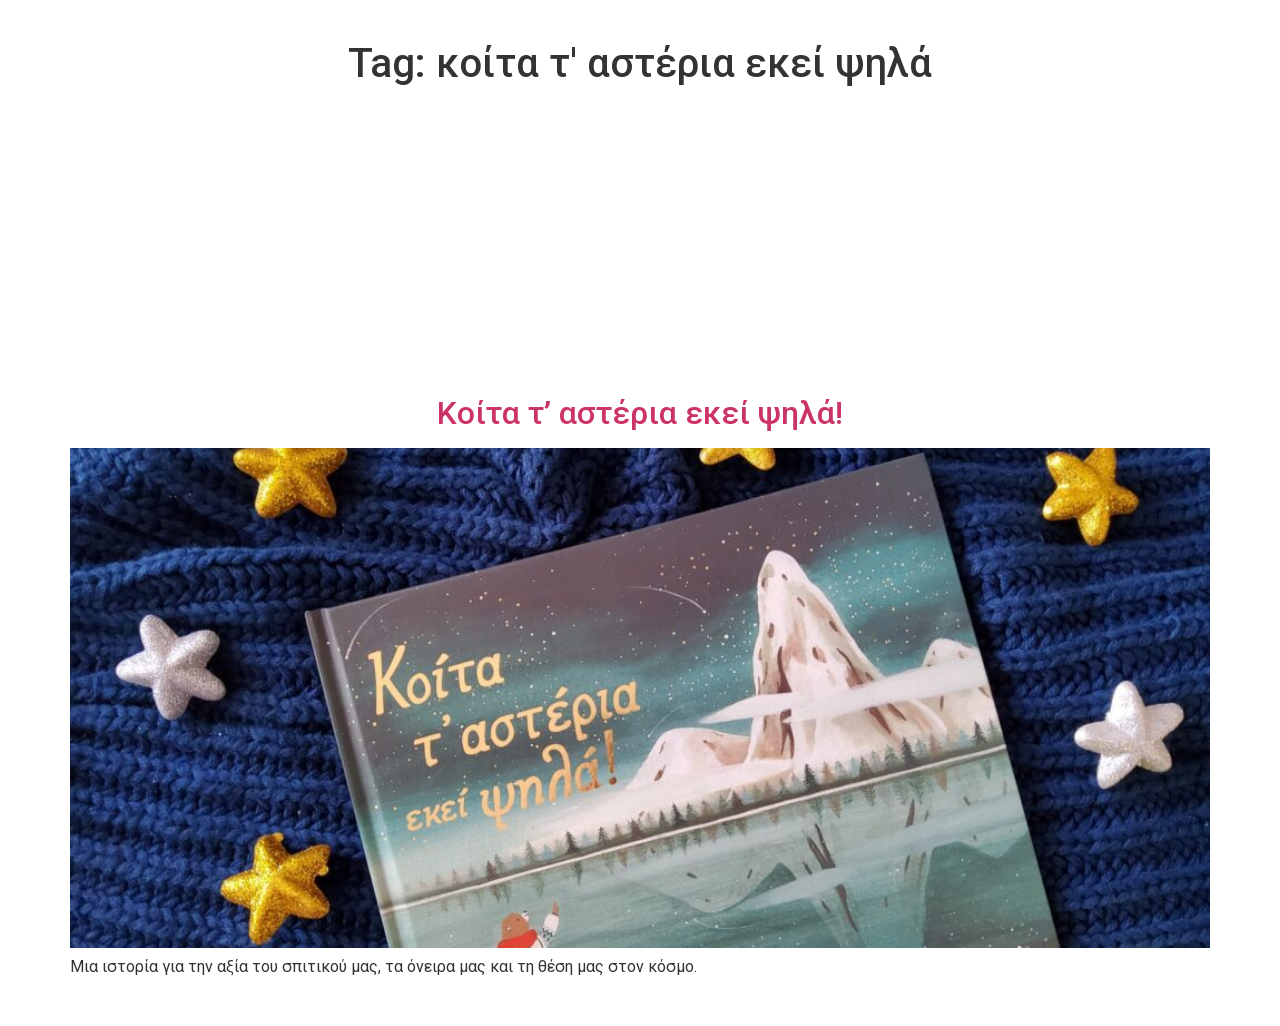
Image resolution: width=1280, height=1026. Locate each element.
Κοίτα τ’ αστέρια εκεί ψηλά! (640, 413)
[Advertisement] (640, 244)
